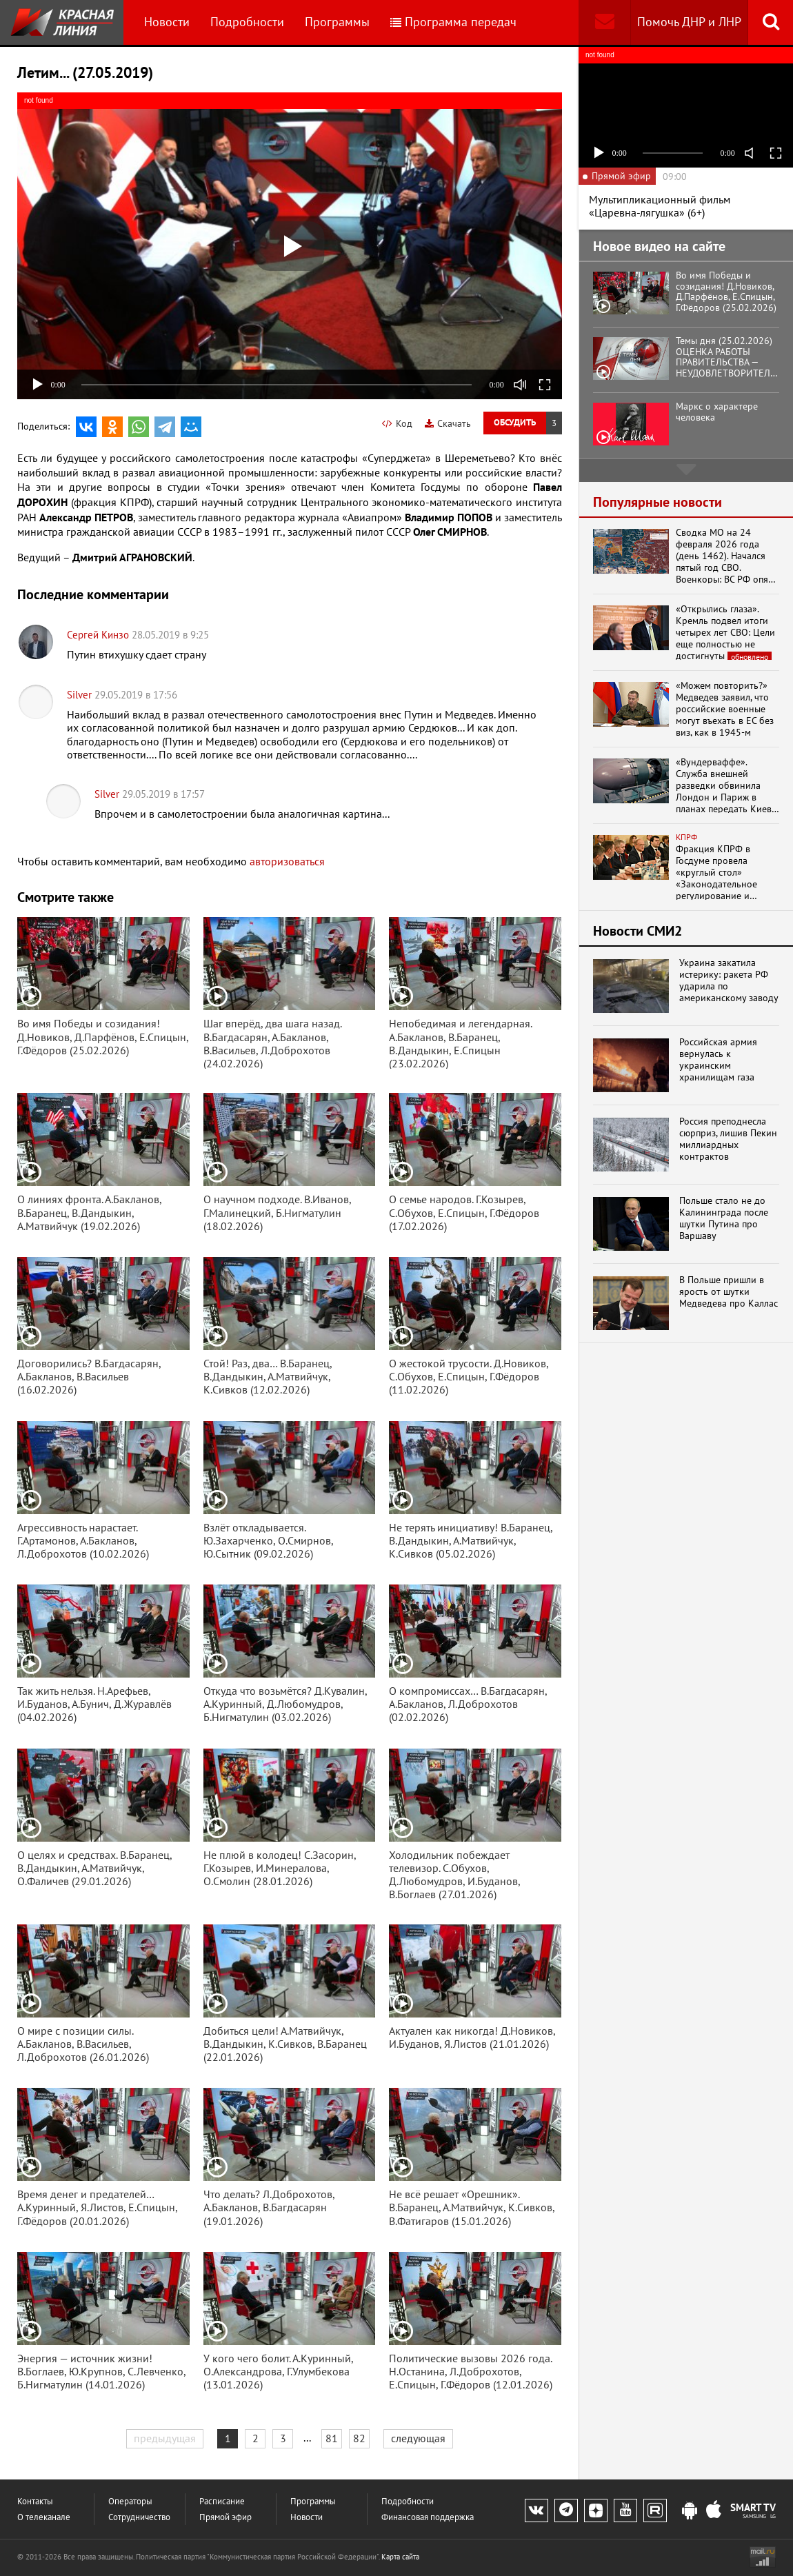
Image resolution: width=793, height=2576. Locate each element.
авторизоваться (287, 861)
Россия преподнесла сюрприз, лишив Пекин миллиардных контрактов (728, 1139)
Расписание (222, 2501)
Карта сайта (400, 2557)
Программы (337, 22)
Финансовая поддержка (427, 2517)
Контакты (35, 2501)
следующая (418, 2438)
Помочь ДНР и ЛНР (689, 22)
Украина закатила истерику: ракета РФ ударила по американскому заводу (729, 980)
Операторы (130, 2501)
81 (331, 2438)
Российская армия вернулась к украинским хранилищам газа (718, 1059)
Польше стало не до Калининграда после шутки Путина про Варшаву (723, 1218)
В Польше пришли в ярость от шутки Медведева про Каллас (728, 1291)
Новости (167, 22)
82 (359, 2438)
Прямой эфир (225, 2517)
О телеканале (43, 2517)
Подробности (247, 22)
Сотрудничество (139, 2517)
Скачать (448, 423)
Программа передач (453, 22)
